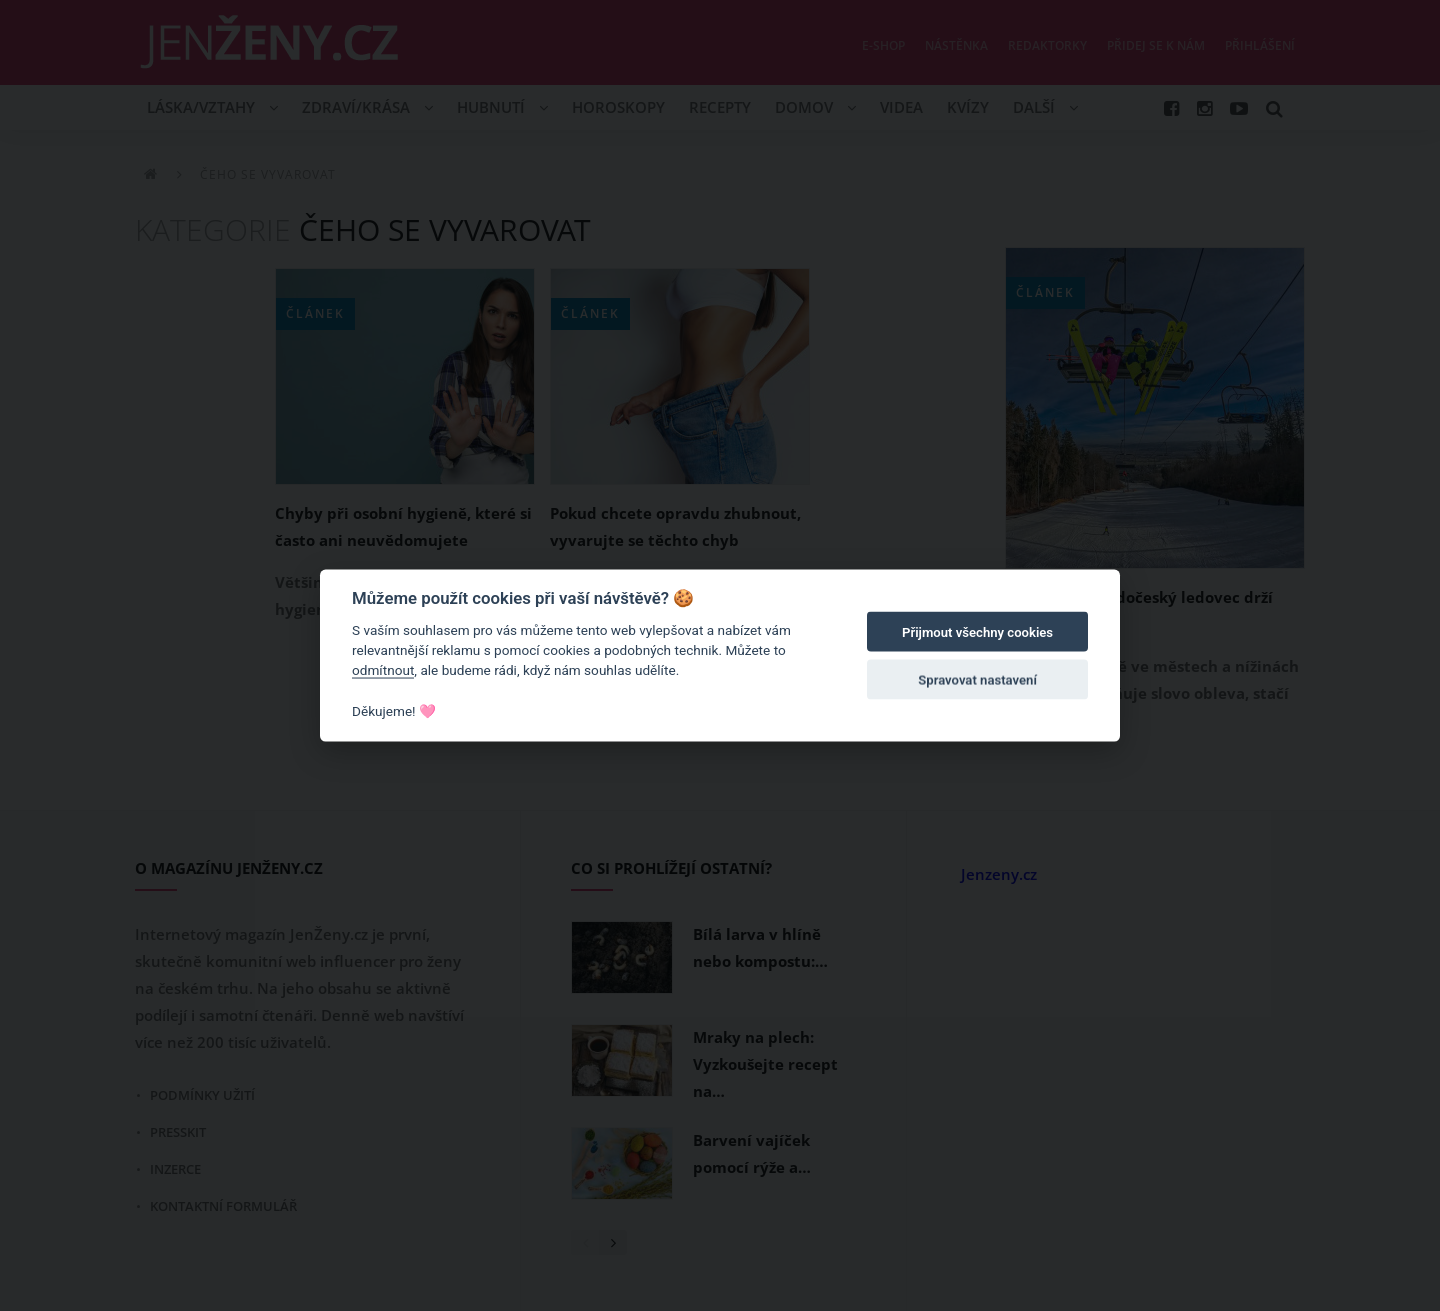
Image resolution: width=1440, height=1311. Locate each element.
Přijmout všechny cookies (977, 632)
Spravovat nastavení (977, 680)
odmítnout (383, 670)
